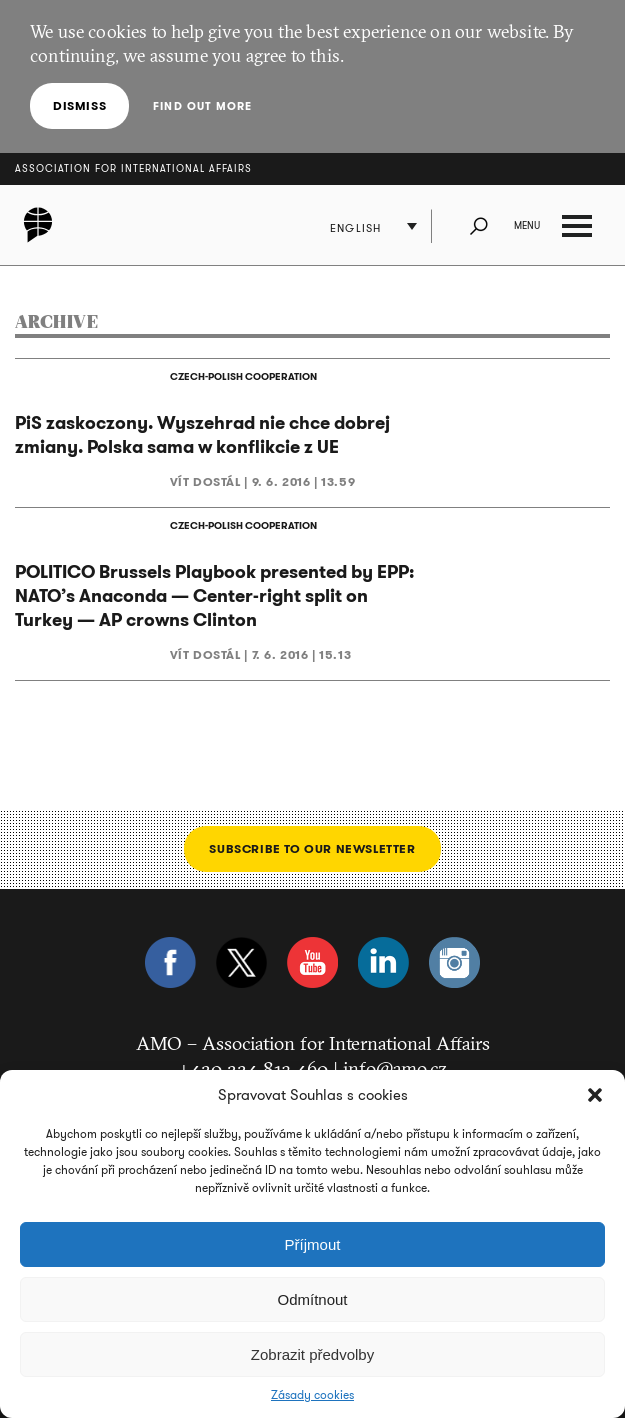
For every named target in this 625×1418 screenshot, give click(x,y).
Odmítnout (312, 1299)
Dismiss (79, 105)
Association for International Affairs (133, 168)
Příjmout (313, 1244)
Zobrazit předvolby (312, 1354)
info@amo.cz (395, 1068)
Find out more (202, 106)
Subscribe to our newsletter (312, 848)
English (355, 228)
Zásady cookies (312, 1395)
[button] (595, 1095)
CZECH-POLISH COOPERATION (243, 376)
